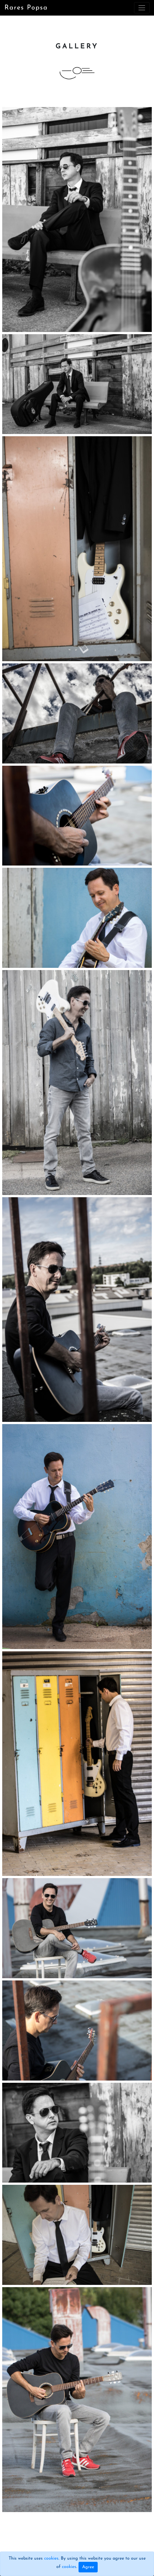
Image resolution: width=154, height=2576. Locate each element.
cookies (51, 2558)
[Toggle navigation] (142, 7)
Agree (88, 2567)
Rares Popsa (26, 7)
